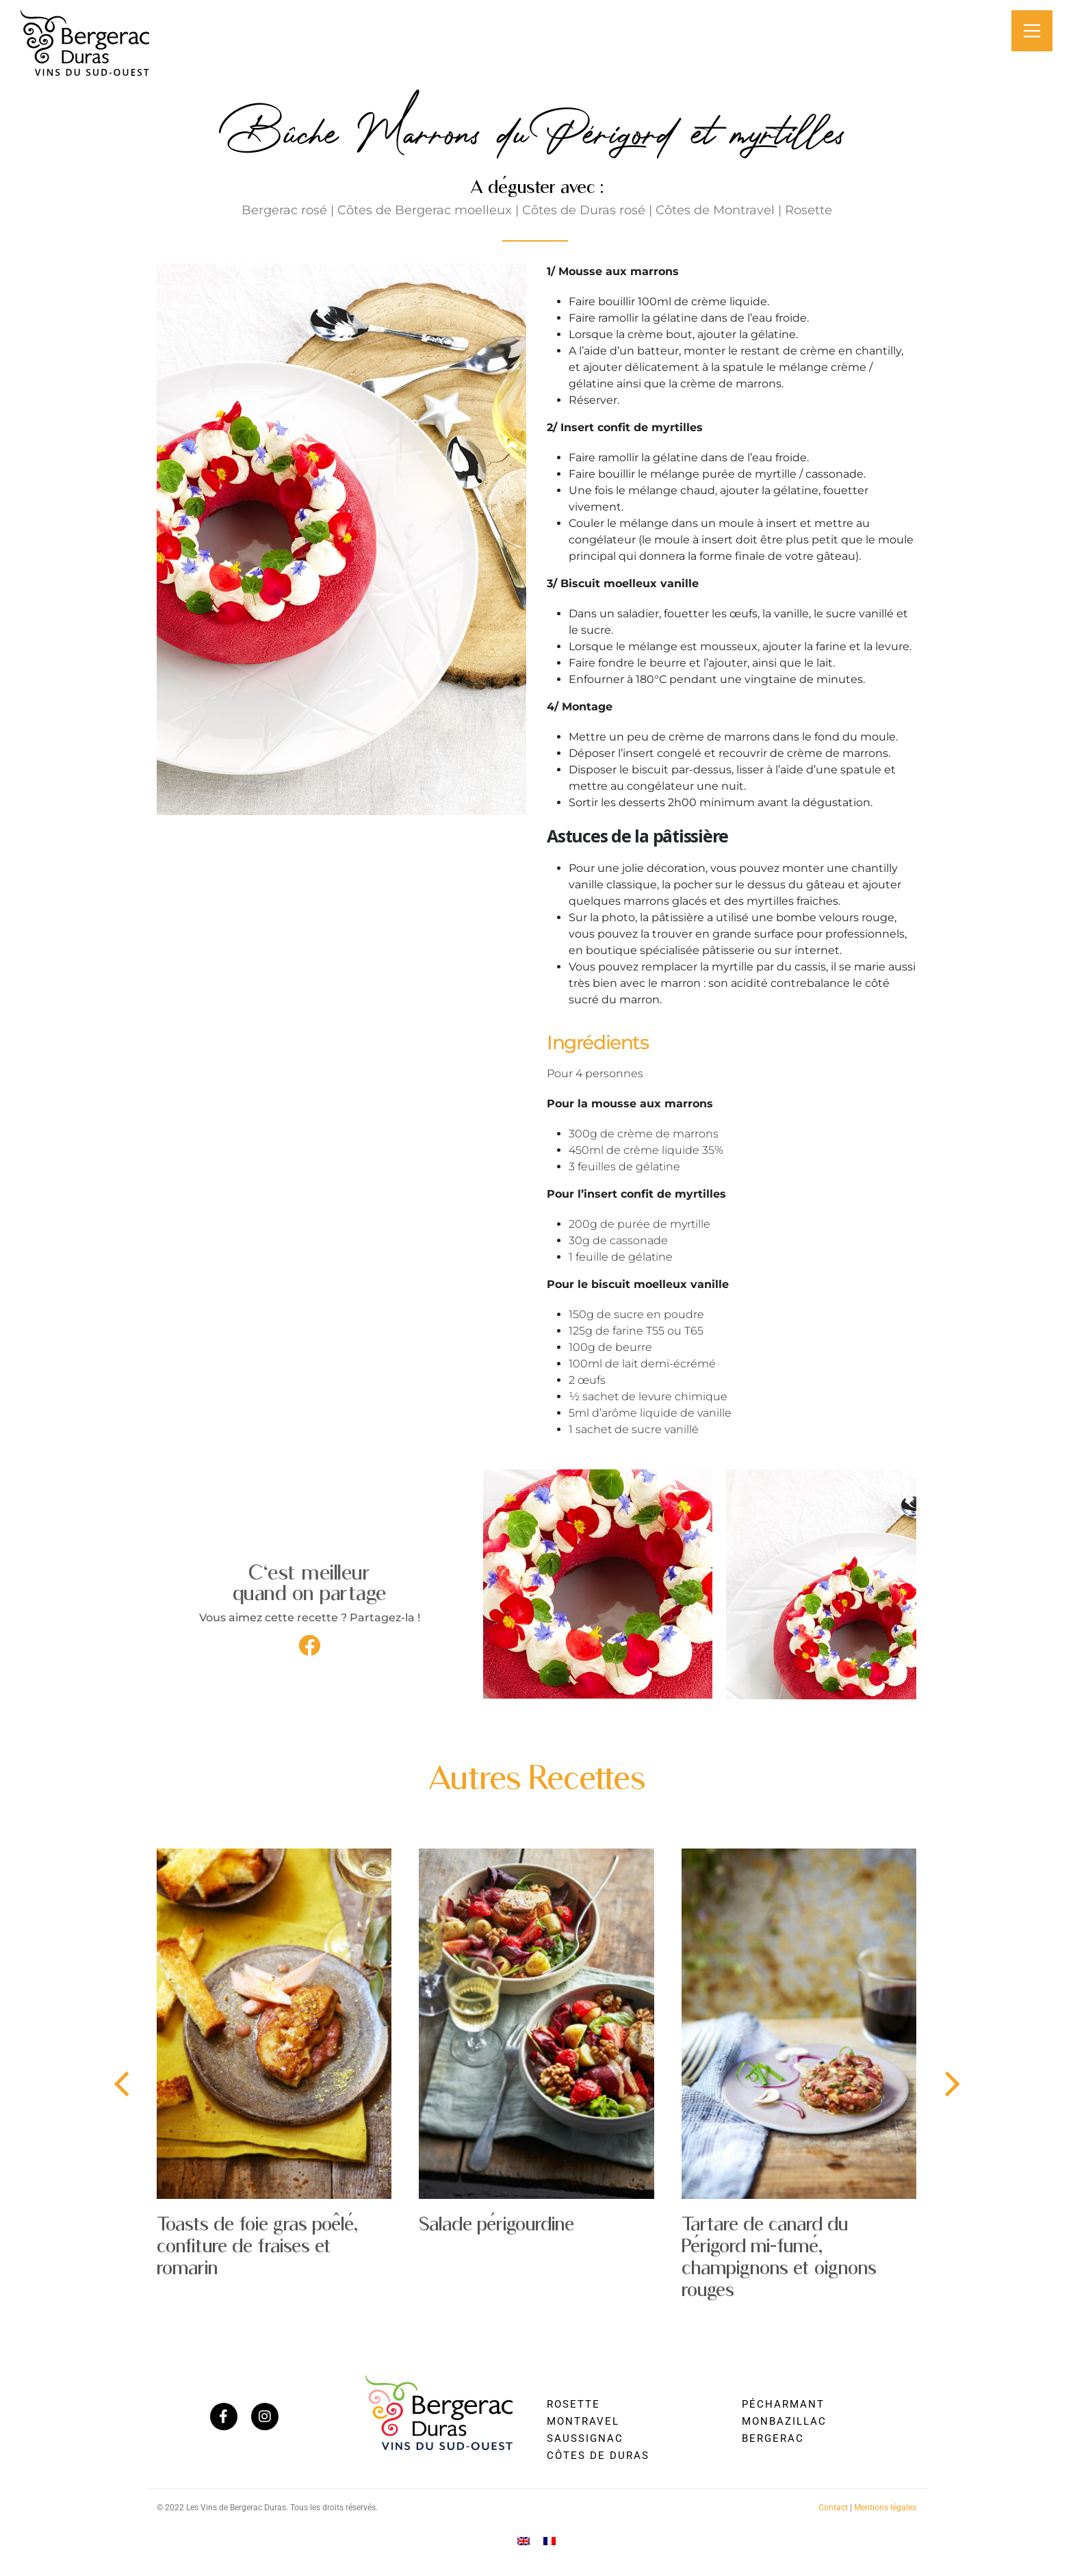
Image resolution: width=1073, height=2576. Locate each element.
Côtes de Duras (598, 2455)
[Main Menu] (1031, 30)
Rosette (573, 2404)
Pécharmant (783, 2404)
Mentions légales (885, 2507)
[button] (309, 1645)
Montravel (583, 2421)
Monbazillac (784, 2421)
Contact (833, 2507)
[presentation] (121, 2084)
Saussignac (585, 2438)
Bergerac (773, 2438)
